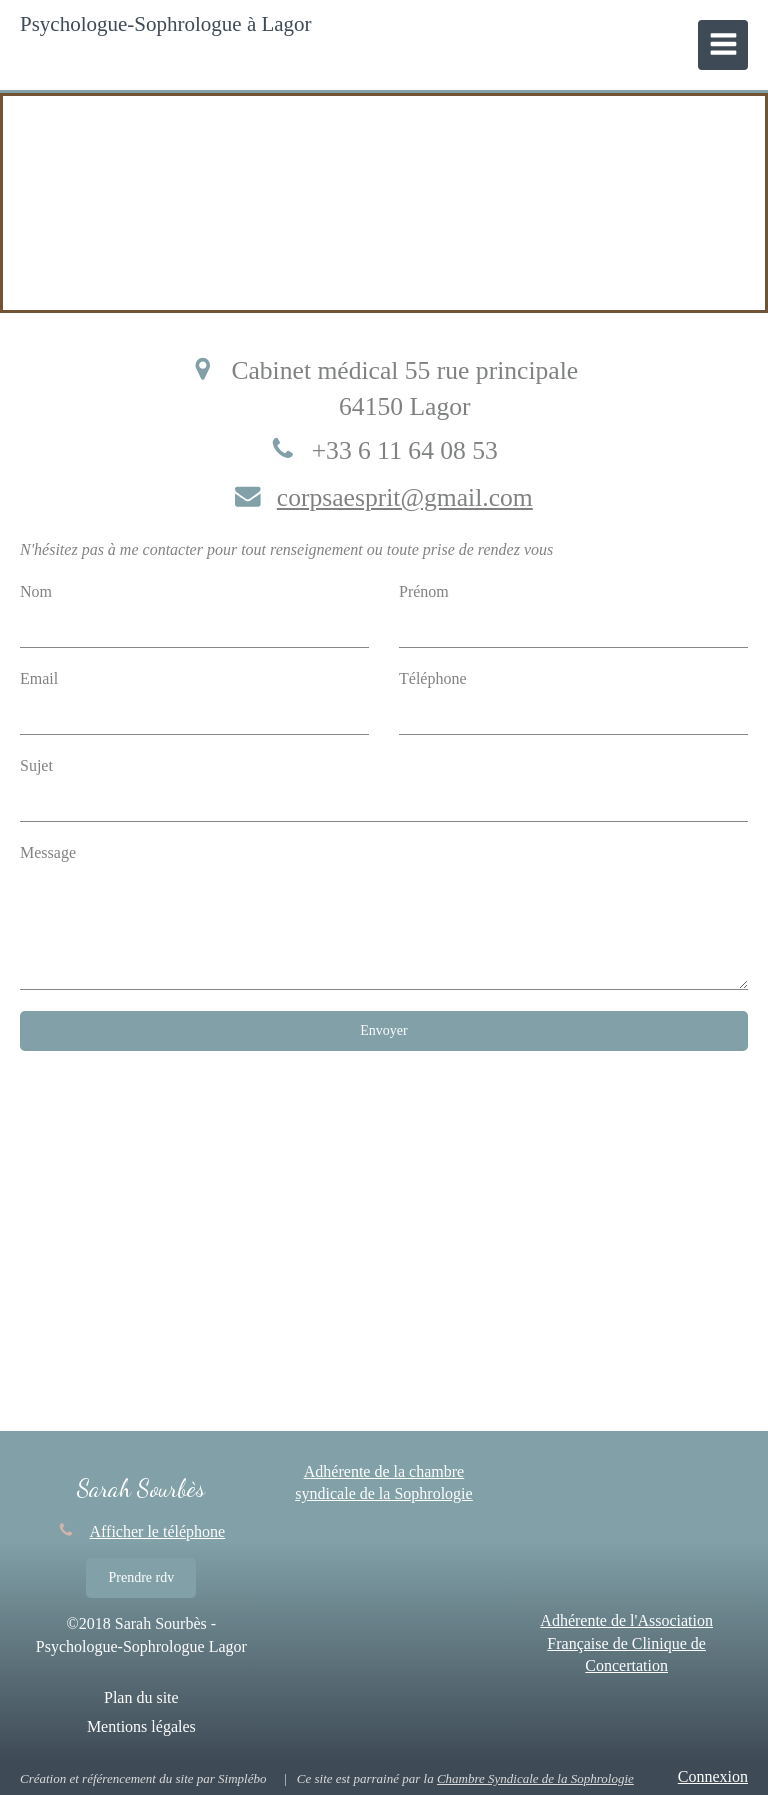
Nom (36, 591)
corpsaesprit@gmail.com (405, 497)
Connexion (713, 1776)
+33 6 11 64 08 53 (405, 450)
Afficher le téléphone (158, 1531)
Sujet (36, 765)
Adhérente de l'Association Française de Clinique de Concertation (626, 1643)
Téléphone (433, 678)
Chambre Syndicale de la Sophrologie (535, 1778)
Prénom (424, 591)
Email (39, 678)
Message (48, 852)
